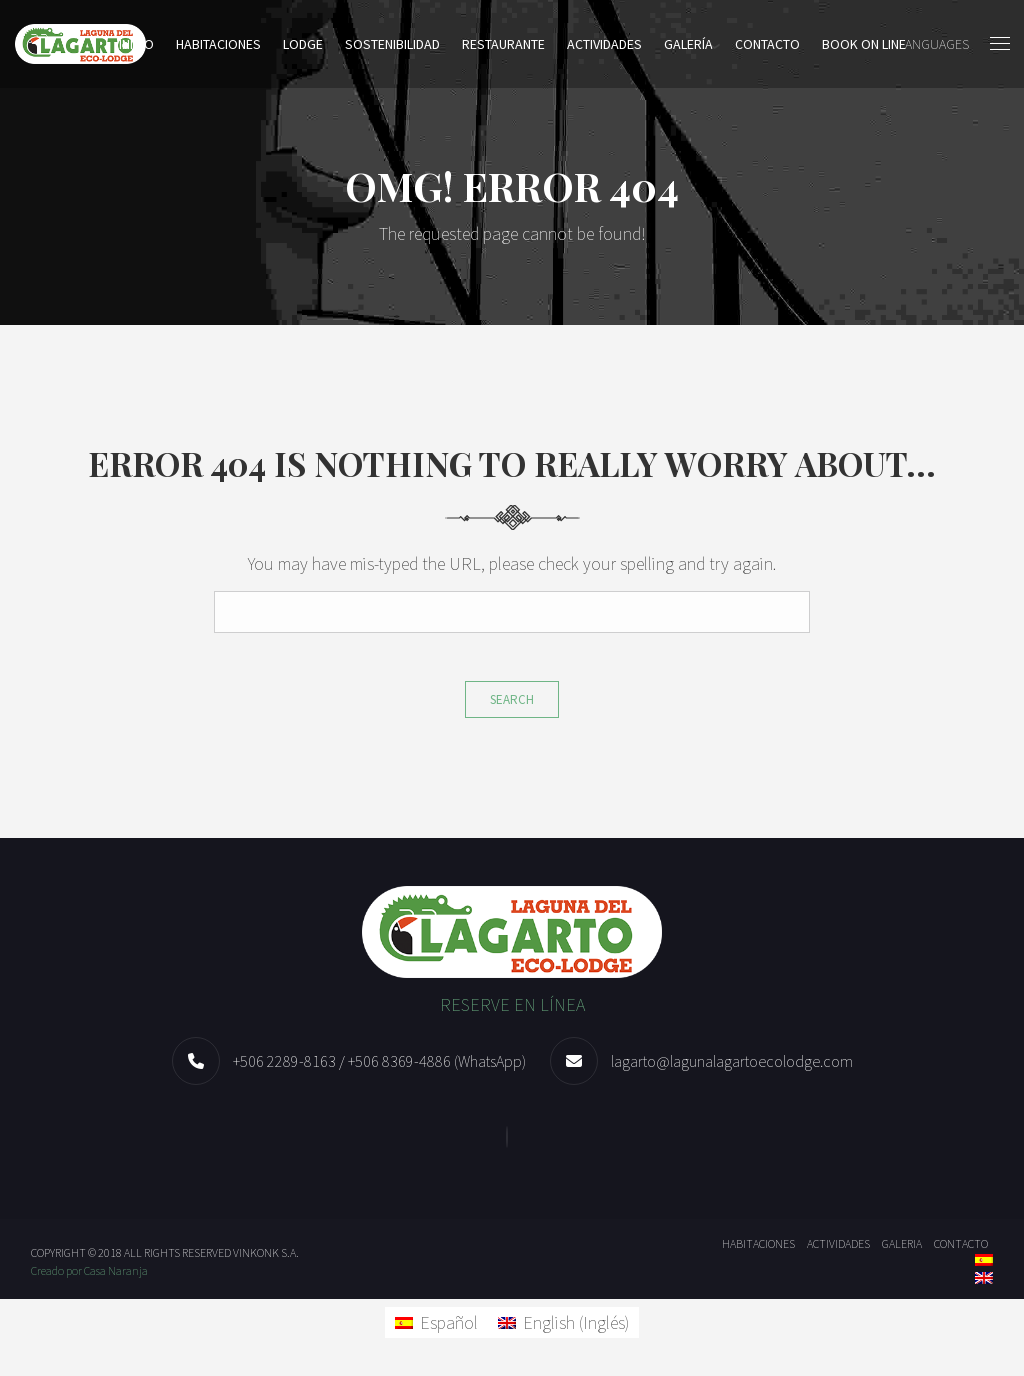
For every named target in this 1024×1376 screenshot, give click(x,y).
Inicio (136, 44)
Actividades (604, 44)
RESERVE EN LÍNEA (512, 1004)
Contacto (767, 44)
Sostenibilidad (392, 44)
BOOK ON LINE (864, 44)
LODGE (303, 44)
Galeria (902, 1243)
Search (512, 699)
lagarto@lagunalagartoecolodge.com (732, 1061)
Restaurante (503, 44)
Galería (688, 44)
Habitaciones (218, 44)
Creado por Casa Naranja (89, 1270)
